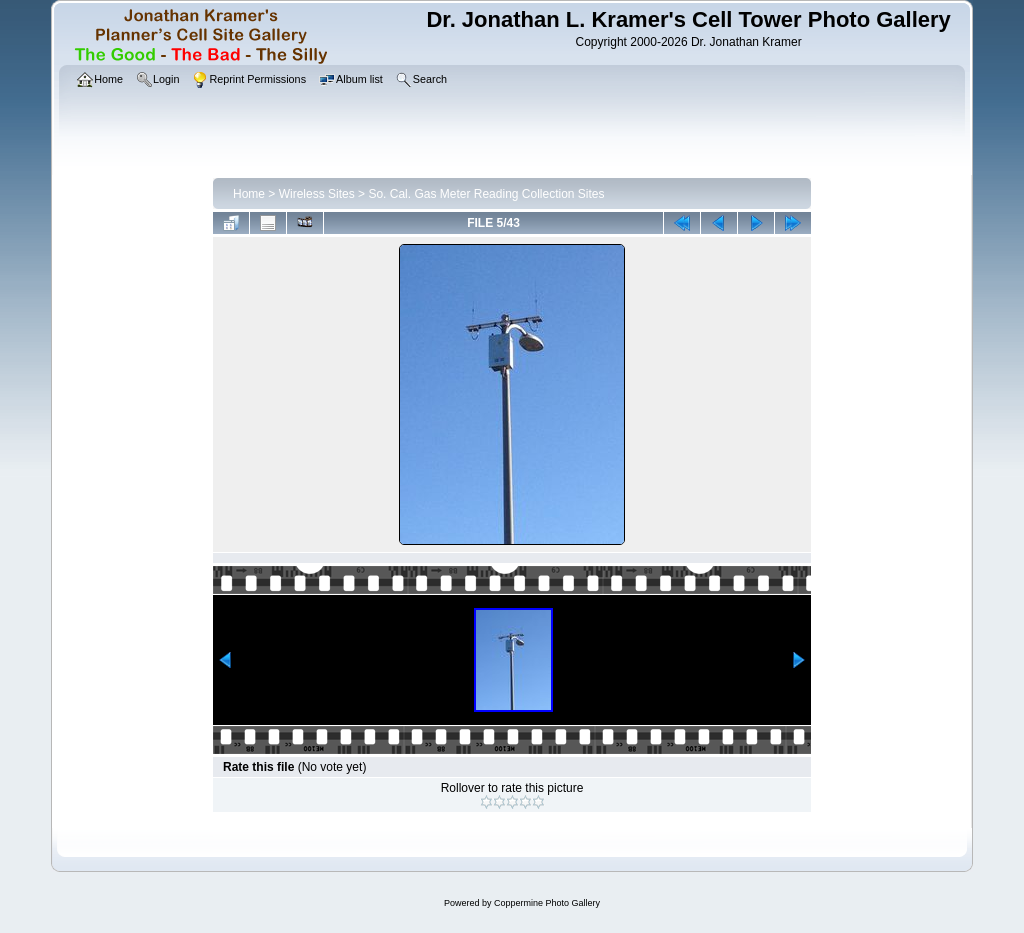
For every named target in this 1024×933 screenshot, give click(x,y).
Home (249, 194)
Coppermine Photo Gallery (547, 903)
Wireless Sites (317, 194)
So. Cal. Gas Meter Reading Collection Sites (486, 194)
